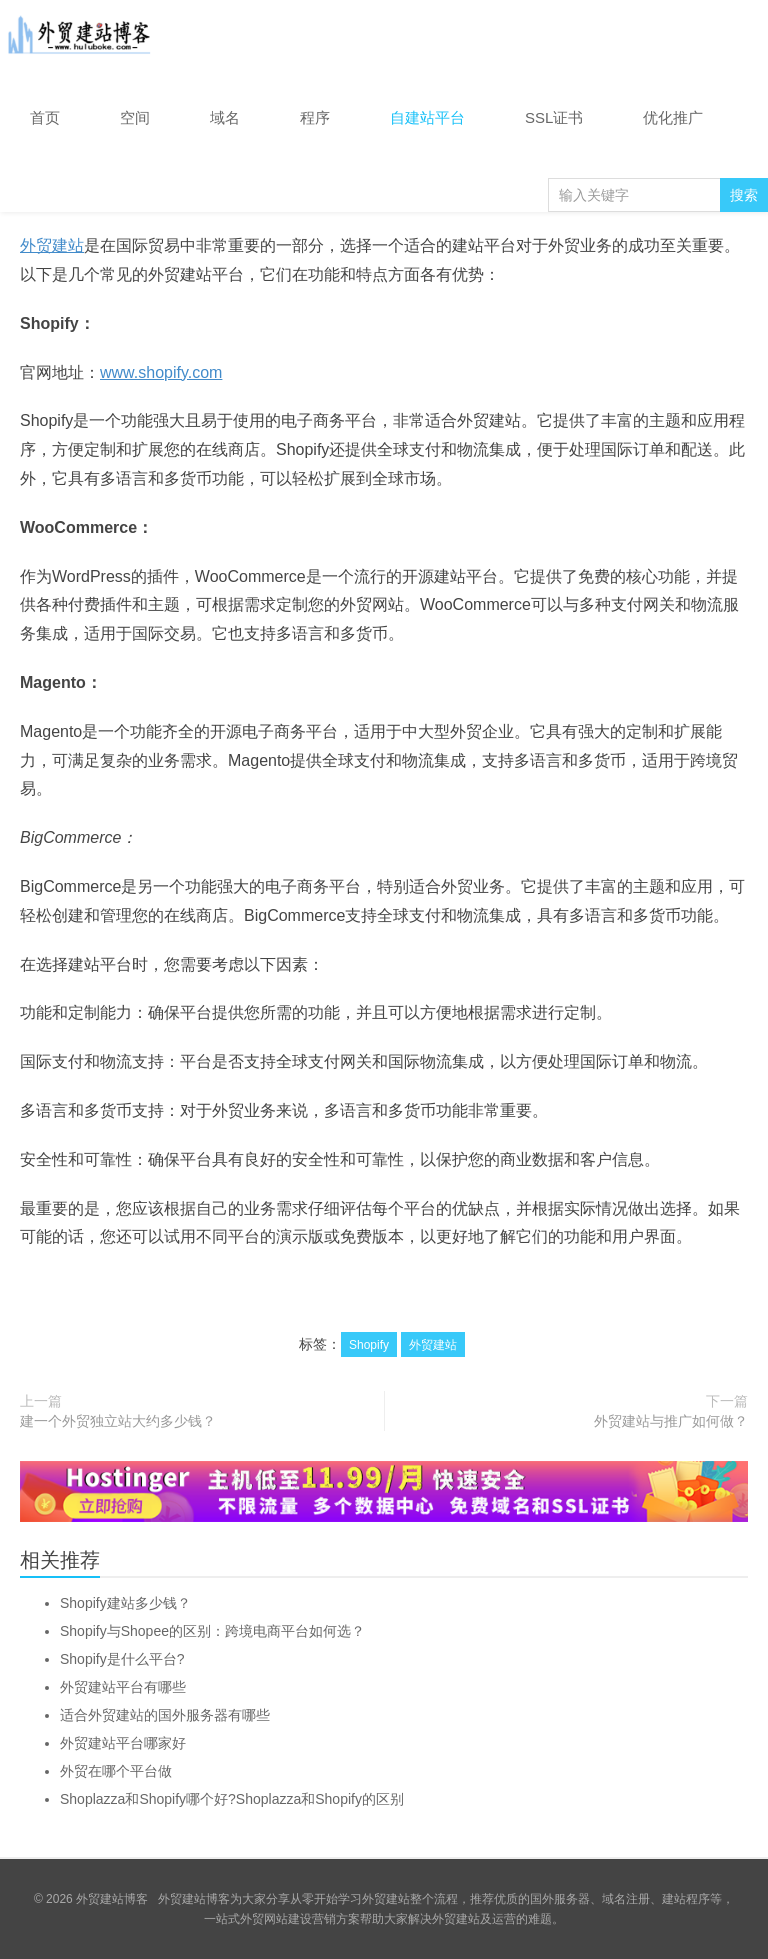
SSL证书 (554, 117)
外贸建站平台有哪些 (123, 1687)
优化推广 (673, 117)
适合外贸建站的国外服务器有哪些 (165, 1715)
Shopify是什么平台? (122, 1659)
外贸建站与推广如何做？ (671, 1421)
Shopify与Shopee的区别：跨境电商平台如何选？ (212, 1631)
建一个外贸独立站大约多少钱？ (118, 1421)
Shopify (369, 1345)
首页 (45, 117)
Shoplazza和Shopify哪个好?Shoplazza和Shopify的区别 (232, 1799)
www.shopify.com (161, 372)
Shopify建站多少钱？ (125, 1603)
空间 (135, 117)
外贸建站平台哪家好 (123, 1743)
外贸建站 (52, 245)
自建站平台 (427, 117)
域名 (225, 117)
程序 (315, 117)
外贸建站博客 (80, 39)
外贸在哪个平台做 (116, 1771)
